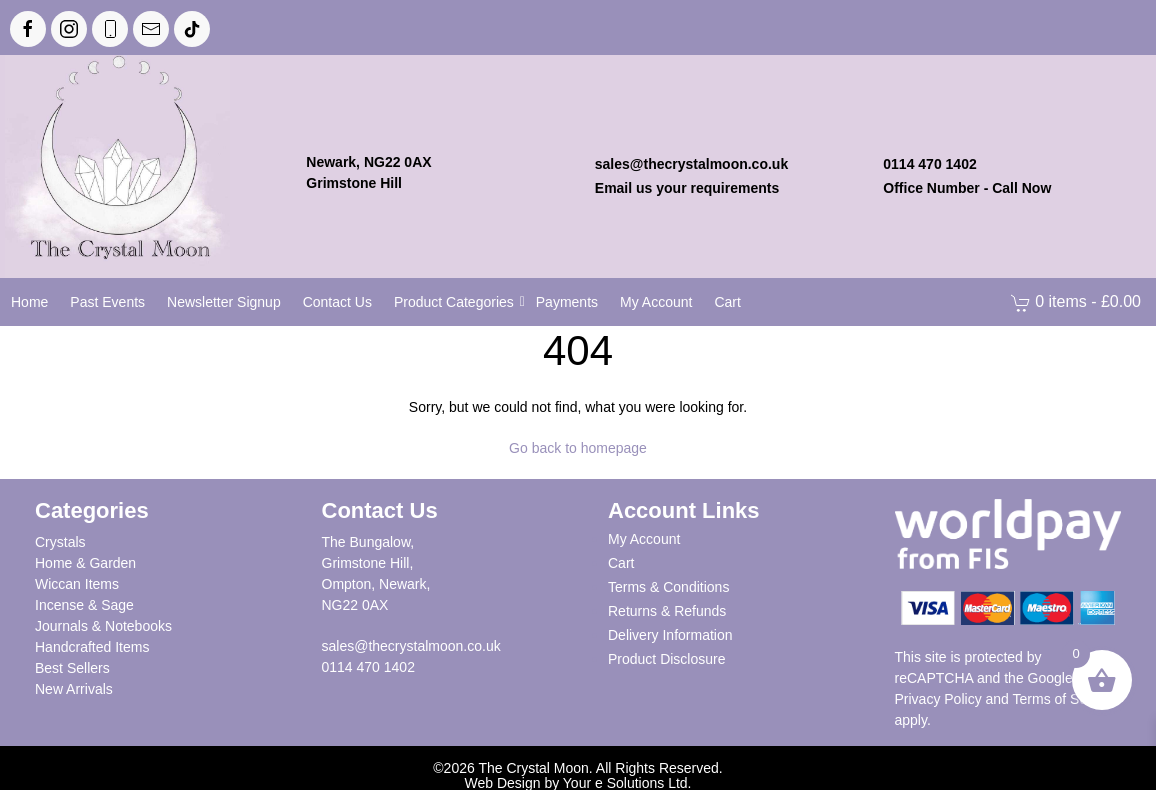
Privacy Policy (938, 699)
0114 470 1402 (368, 667)
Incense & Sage (84, 605)
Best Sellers (72, 668)
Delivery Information (670, 635)
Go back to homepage (578, 448)
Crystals (60, 542)
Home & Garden (85, 563)
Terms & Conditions (668, 587)
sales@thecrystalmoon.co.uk (411, 646)
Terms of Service (1065, 699)
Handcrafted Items (92, 647)
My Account (644, 539)
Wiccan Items (77, 584)
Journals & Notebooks (103, 626)
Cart (621, 563)
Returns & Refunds (667, 611)
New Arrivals (74, 689)
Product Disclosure (667, 659)
